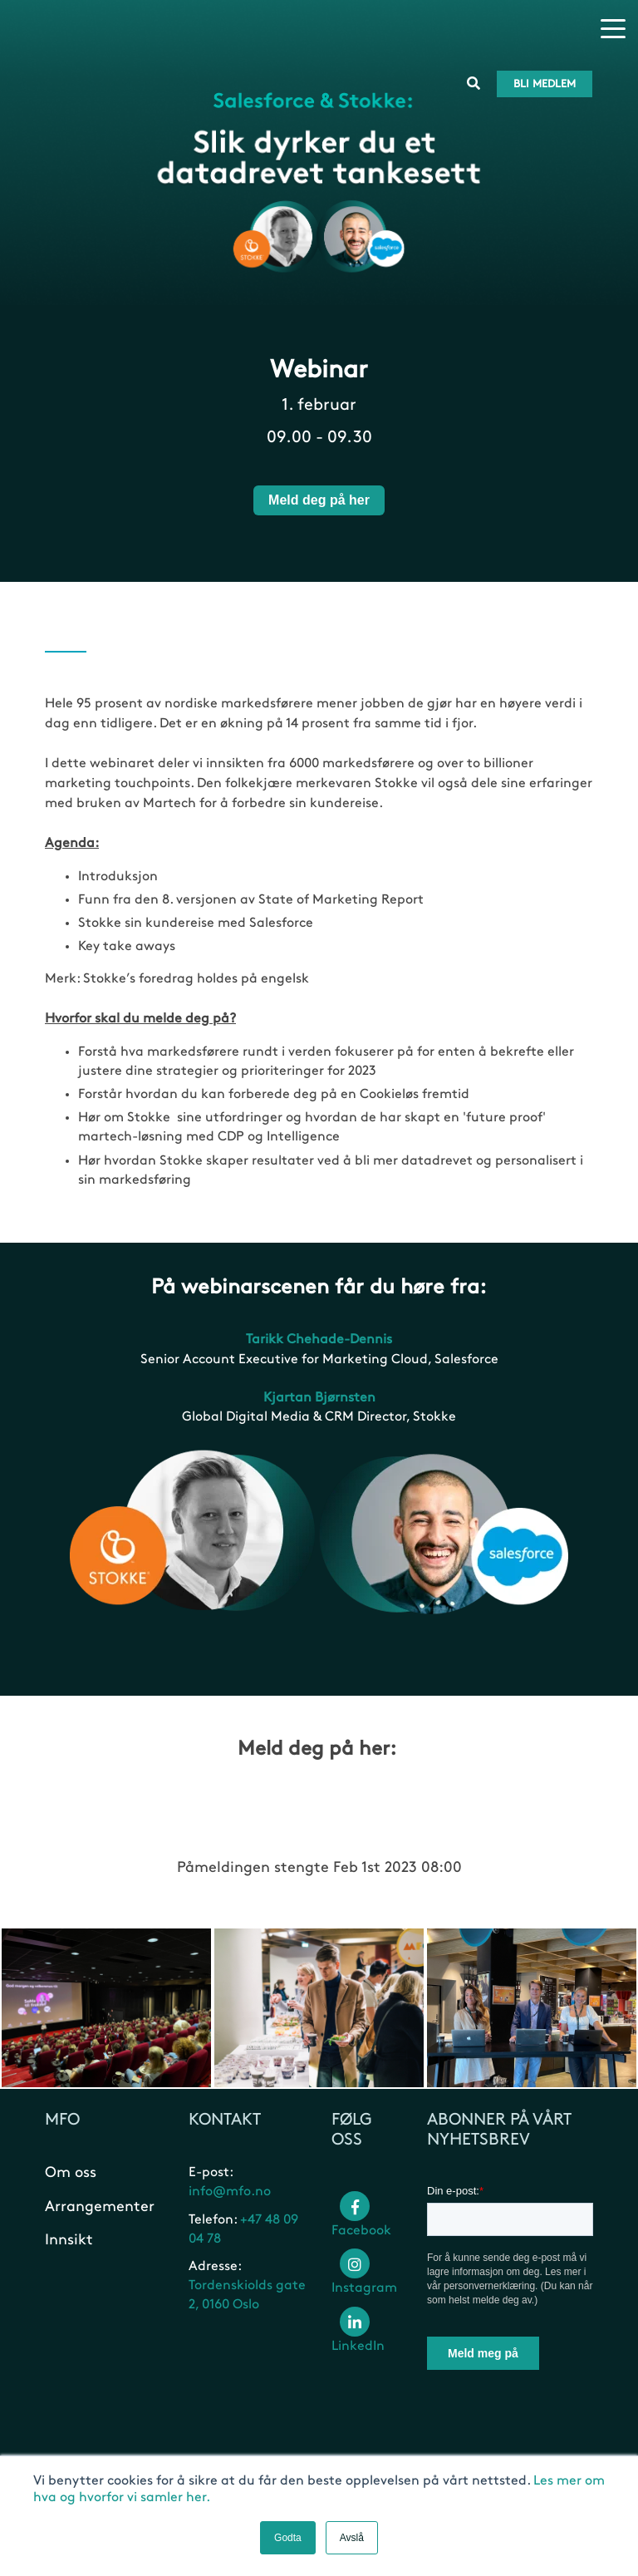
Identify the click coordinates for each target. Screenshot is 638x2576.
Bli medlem (544, 30)
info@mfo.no (230, 2196)
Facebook (361, 2222)
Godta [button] (288, 2538)
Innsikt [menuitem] (69, 2244)
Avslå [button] (352, 2538)
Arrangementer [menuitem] (100, 2211)
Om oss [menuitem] (70, 2177)
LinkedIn (358, 2337)
